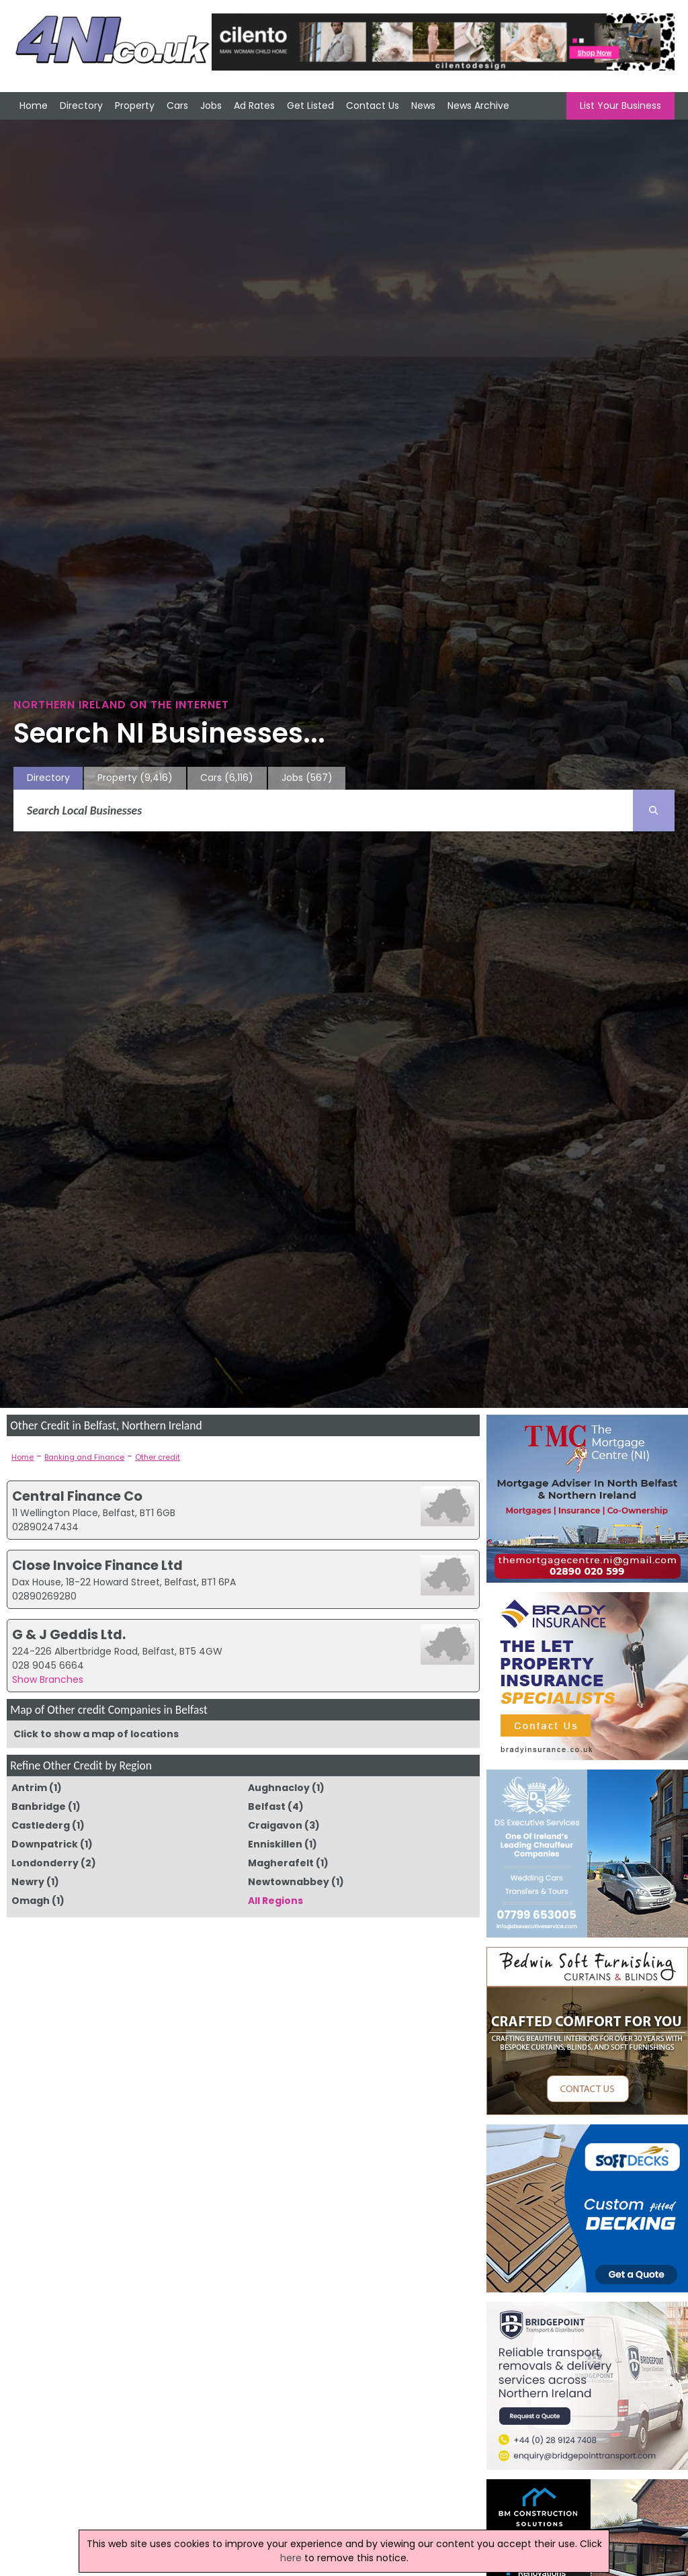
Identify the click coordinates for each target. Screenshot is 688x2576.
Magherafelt (281, 1863)
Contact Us (372, 105)
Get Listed (310, 105)
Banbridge (38, 1806)
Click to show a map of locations (96, 1734)
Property (135, 105)
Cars (177, 105)
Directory (81, 105)
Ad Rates (254, 105)
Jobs (211, 105)
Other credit (157, 1457)
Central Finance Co (77, 1496)
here (291, 2558)
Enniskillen (275, 1844)
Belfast (267, 1806)
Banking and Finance (84, 1457)
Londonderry (45, 1863)
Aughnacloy (279, 1787)
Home (33, 105)
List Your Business (620, 105)
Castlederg (40, 1825)
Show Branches (47, 1679)
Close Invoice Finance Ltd (97, 1565)
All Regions (275, 1900)
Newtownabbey (288, 1881)
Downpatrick (44, 1844)
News (423, 105)
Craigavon (275, 1825)
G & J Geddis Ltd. (69, 1634)
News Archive (478, 105)
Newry (27, 1881)
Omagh (30, 1900)
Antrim (29, 1787)
